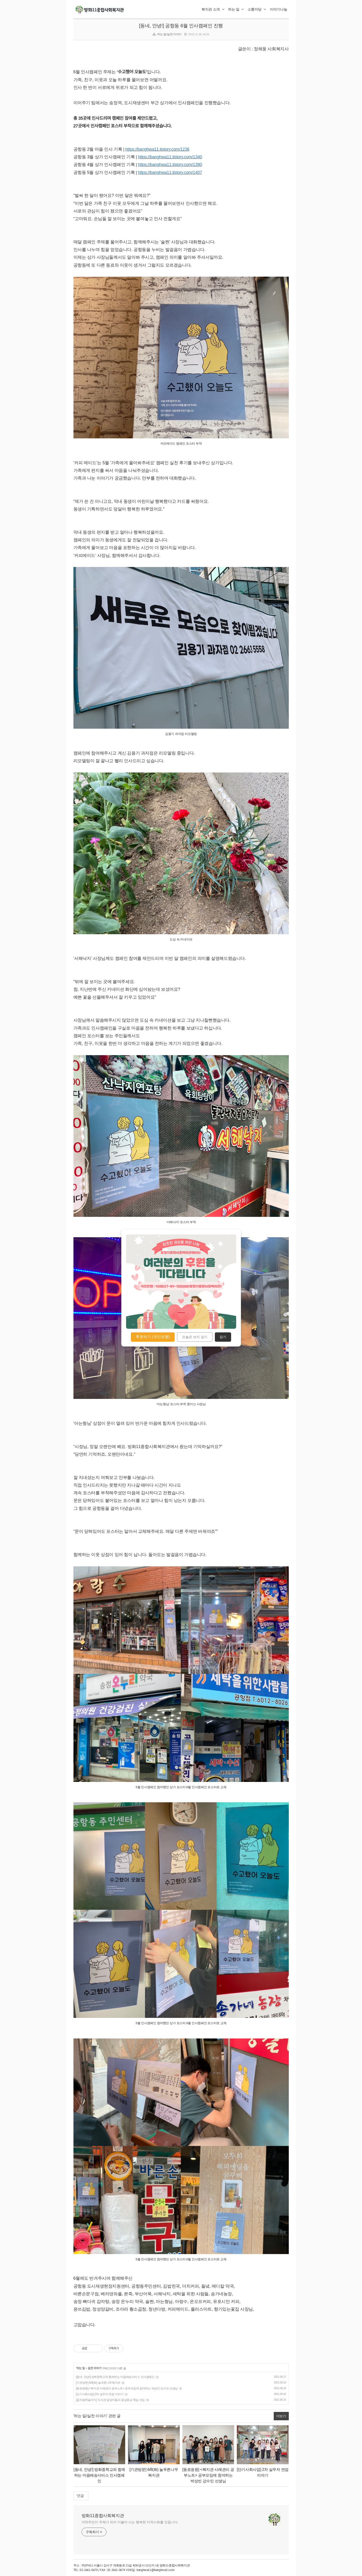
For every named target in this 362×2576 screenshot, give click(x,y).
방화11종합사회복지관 (103, 2515)
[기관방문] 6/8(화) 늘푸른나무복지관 (98, 2382)
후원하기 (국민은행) (153, 1337)
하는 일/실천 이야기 (169, 34)
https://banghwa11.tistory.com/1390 (170, 164)
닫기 (223, 1337)
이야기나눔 (278, 9)
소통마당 (257, 9)
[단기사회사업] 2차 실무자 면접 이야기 (99, 2394)
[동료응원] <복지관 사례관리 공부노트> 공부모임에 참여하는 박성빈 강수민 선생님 (127, 2388)
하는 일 (236, 9)
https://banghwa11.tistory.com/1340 (170, 157)
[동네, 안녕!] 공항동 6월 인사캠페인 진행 (181, 25)
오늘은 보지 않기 (194, 1337)
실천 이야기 (94, 2368)
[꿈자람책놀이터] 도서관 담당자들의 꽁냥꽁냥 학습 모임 (110, 2400)
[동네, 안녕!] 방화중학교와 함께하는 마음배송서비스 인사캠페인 (115, 2377)
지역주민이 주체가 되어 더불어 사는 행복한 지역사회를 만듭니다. (130, 2522)
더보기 (281, 2416)
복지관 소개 (212, 9)
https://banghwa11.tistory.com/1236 (157, 149)
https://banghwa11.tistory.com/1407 (170, 172)
